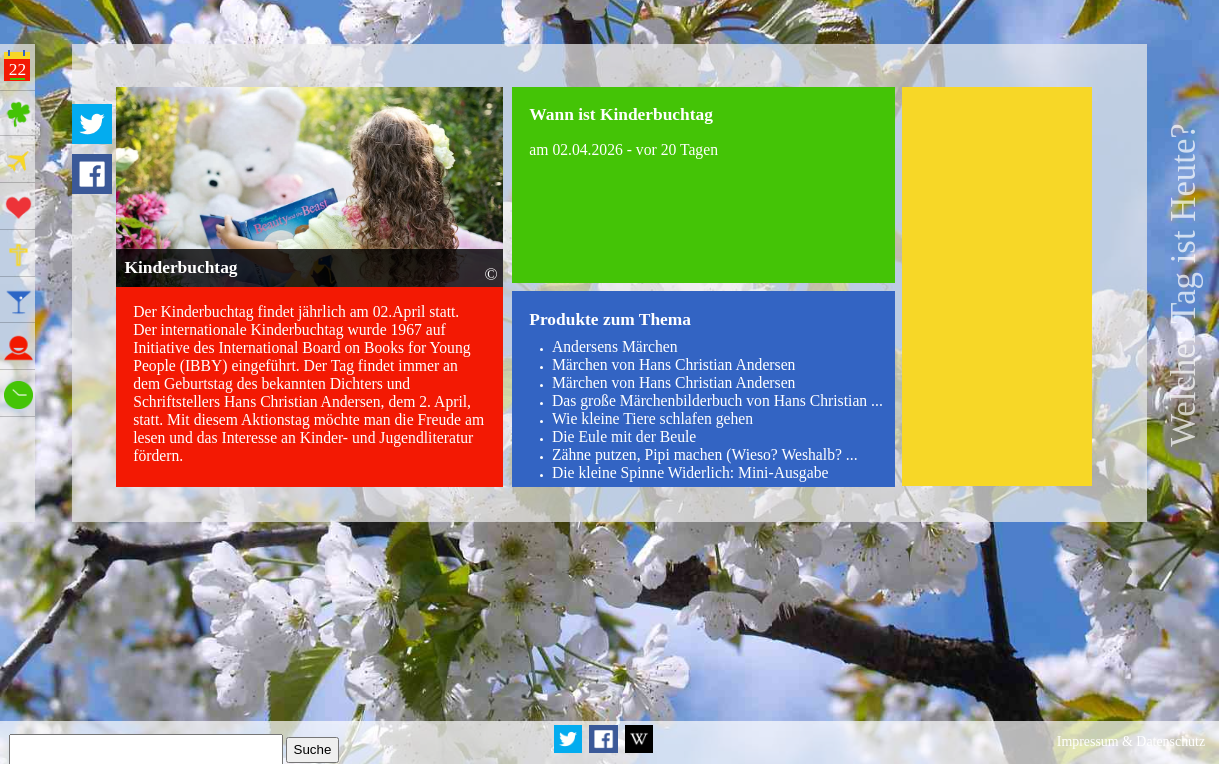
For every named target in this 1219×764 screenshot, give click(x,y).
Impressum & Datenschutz (1131, 741)
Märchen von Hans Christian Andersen (674, 364)
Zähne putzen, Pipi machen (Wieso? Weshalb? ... (705, 454)
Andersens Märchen (615, 346)
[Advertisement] (997, 286)
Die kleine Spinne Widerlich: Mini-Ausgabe (690, 472)
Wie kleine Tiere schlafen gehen (652, 418)
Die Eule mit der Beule (624, 436)
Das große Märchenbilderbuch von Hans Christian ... (717, 400)
